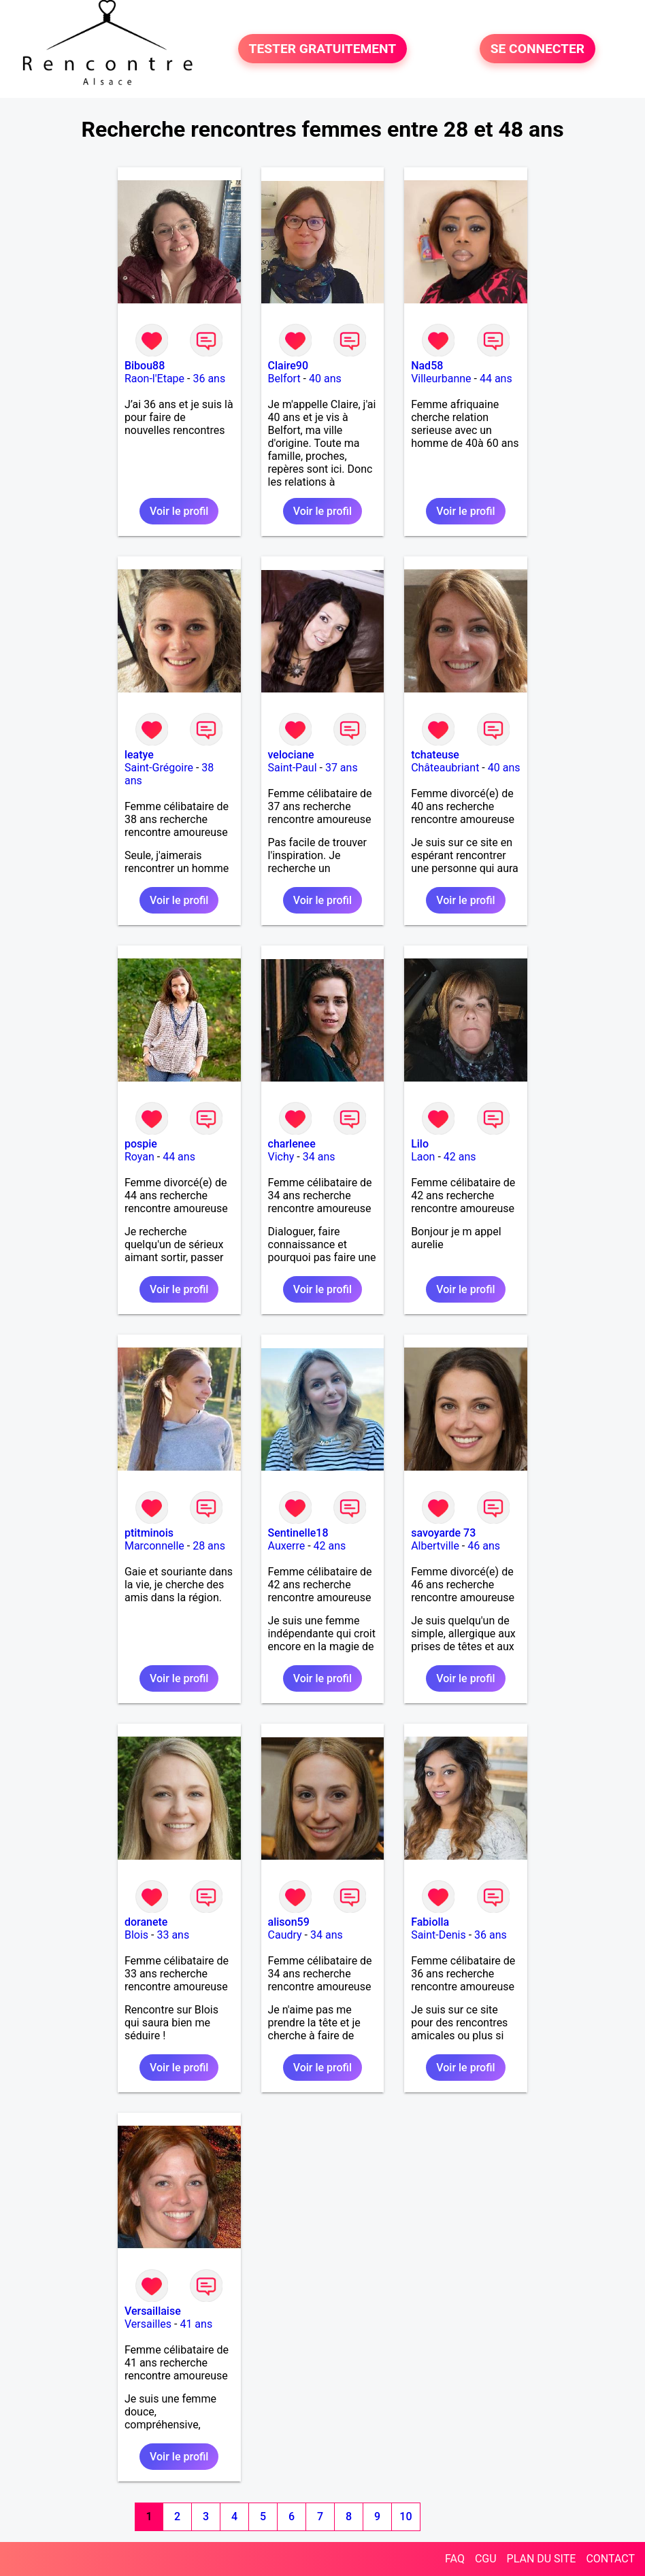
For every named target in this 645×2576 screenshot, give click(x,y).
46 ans (483, 1545)
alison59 (289, 1922)
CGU (486, 2558)
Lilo (420, 1143)
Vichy (281, 1156)
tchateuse (435, 754)
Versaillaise (153, 2311)
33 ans (172, 1934)
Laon (423, 1156)
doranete (146, 1922)
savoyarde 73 (443, 1532)
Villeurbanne (441, 378)
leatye (139, 754)
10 (405, 2516)
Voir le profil (179, 511)
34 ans (319, 1156)
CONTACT (610, 2558)
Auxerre (286, 1545)
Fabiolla (430, 1922)
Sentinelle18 (298, 1532)
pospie (141, 1143)
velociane (291, 754)
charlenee (292, 1143)
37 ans (341, 767)
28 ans (209, 1545)
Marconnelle (154, 1545)
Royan (139, 1156)
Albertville (435, 1545)
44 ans (496, 378)
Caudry (285, 1934)
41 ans (196, 2324)
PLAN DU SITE (541, 2558)
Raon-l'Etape (154, 378)
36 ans (209, 378)
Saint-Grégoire (159, 767)
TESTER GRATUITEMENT (323, 48)
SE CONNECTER (537, 48)
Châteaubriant (445, 767)
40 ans (325, 378)
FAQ (455, 2558)
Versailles (148, 2324)
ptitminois (149, 1532)
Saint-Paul (292, 767)
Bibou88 (145, 365)
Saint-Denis (438, 1934)
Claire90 (288, 365)
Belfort (284, 378)
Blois (136, 1934)
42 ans (460, 1156)
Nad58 (427, 365)
